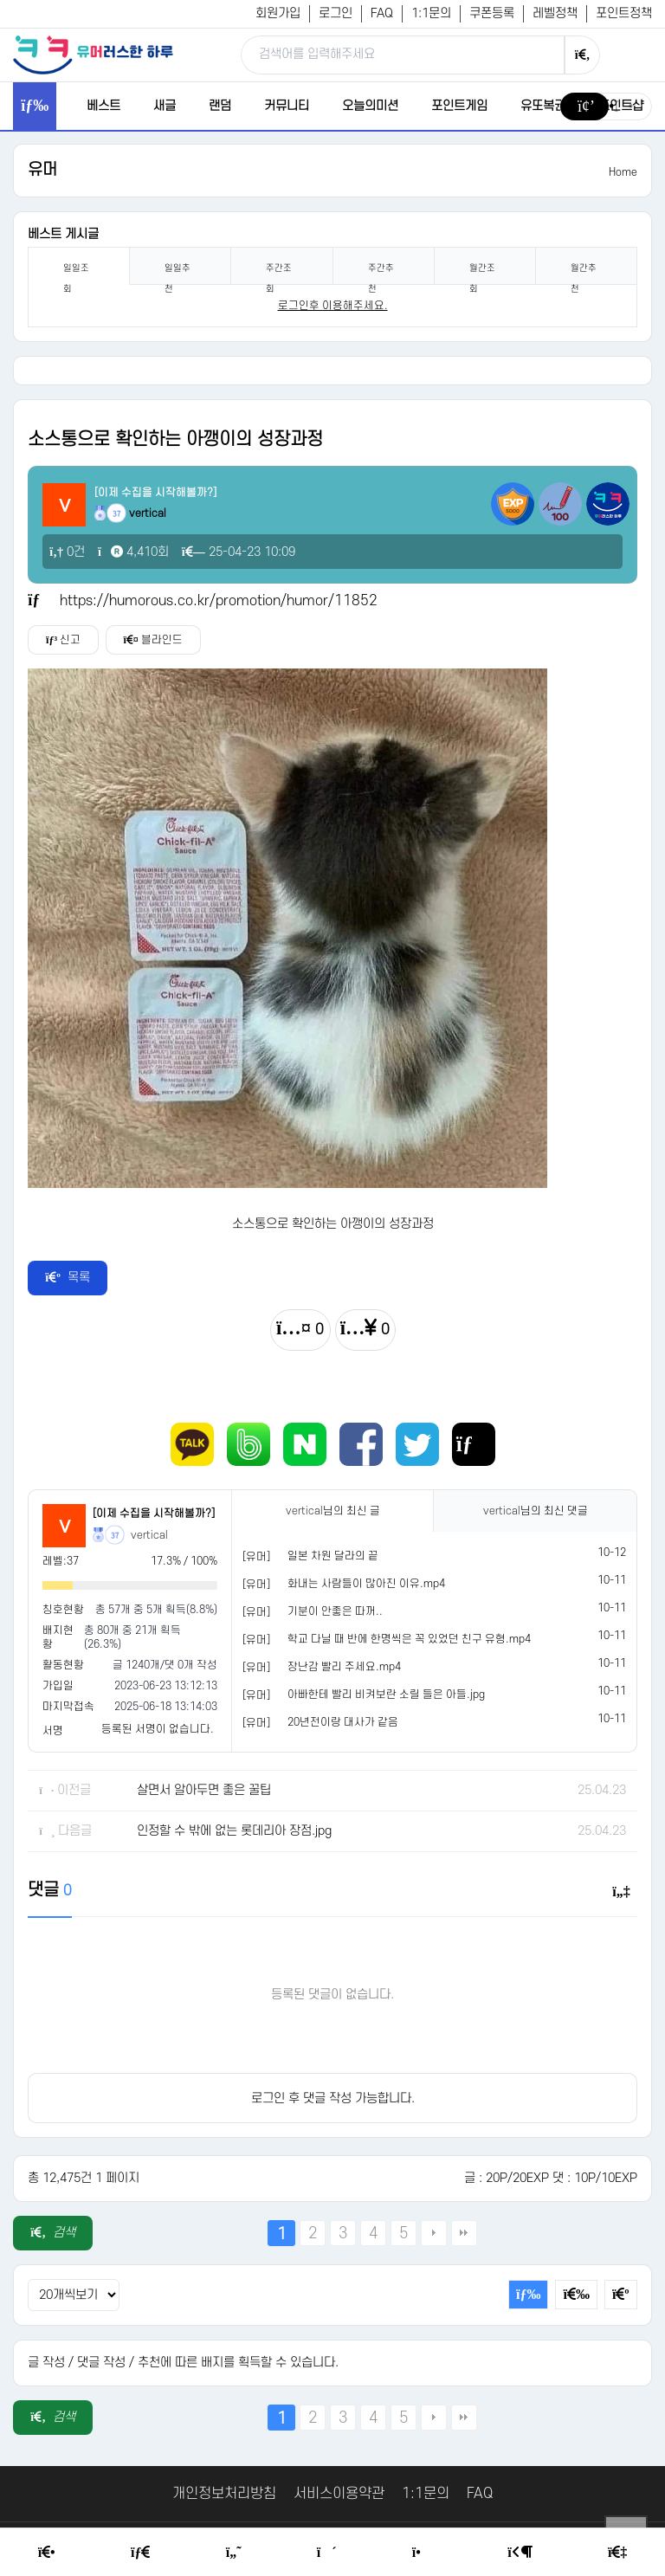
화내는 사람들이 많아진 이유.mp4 (366, 1584)
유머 (42, 170)
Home (623, 172)
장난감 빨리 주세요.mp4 (344, 1667)
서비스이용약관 (339, 2494)
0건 (67, 552)
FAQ (382, 13)
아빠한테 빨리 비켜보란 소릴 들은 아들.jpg (386, 1694)
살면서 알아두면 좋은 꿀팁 (204, 1790)
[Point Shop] (422, 2552)
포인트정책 (624, 13)
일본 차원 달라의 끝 (332, 1556)
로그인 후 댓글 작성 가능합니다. (333, 2098)
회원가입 (277, 13)
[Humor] (234, 2552)
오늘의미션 (370, 106)
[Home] (46, 2552)
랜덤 (220, 106)
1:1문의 (431, 13)
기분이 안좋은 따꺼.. (335, 1611)
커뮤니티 (286, 106)
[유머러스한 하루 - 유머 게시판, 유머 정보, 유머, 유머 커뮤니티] (92, 54)
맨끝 (464, 2233)
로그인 (335, 13)
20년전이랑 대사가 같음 (342, 1722)
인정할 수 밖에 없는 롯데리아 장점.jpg (234, 1831)
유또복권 (542, 106)
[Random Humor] (327, 2552)
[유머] (256, 1557)
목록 (67, 1277)
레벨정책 (555, 13)
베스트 (103, 106)
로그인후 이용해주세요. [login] (333, 306)
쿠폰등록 (491, 13)
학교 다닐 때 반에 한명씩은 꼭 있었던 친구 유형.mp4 (409, 1639)
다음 (434, 2233)
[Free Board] (140, 2552)
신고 (63, 640)
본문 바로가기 (0, 0)
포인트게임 (459, 106)
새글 (164, 106)
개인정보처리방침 (224, 2494)
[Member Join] (617, 2552)
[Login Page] (519, 2552)
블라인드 (153, 640)
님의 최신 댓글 (535, 1511)
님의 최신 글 (333, 1511)
